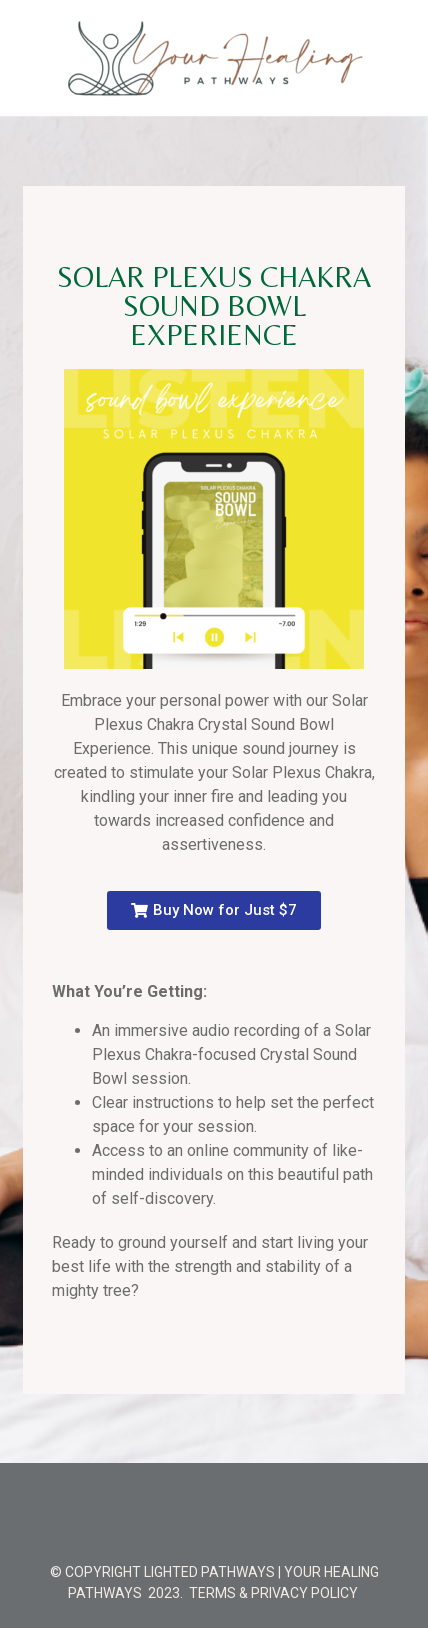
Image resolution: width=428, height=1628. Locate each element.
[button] (214, 910)
